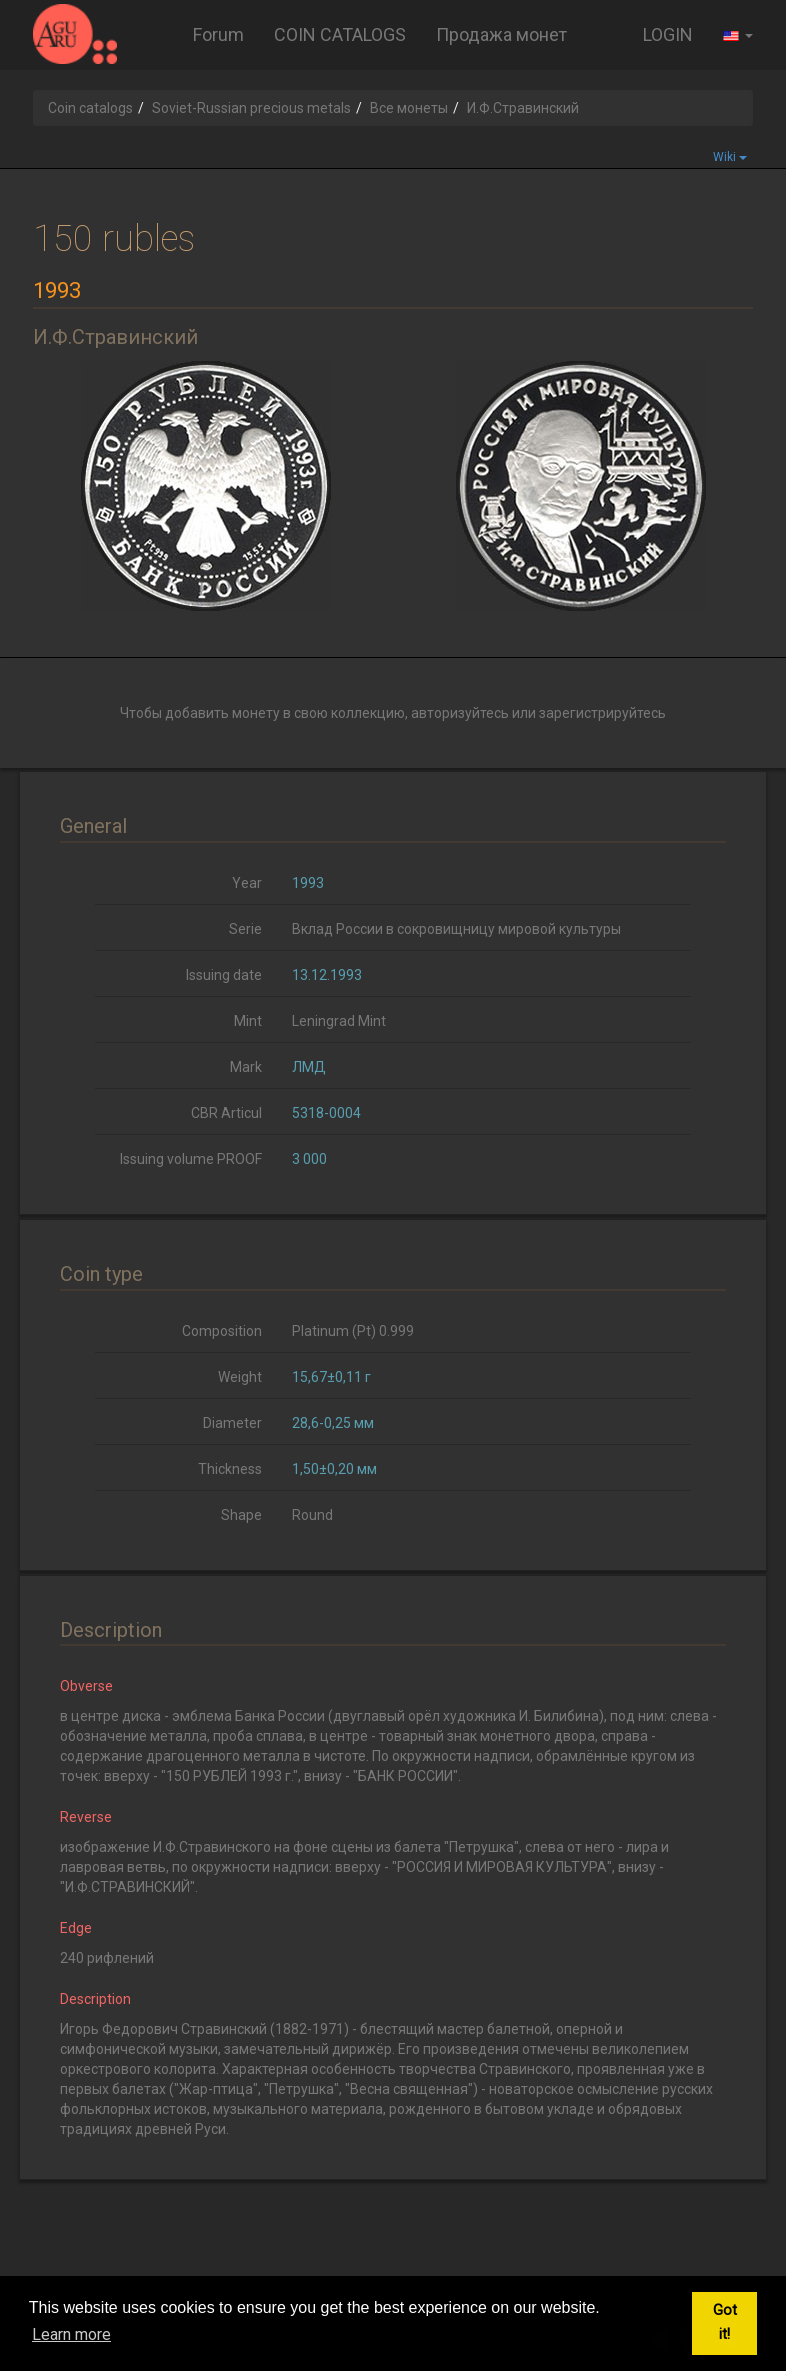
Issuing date (224, 975)
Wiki (730, 157)
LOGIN (668, 34)
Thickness (230, 1469)
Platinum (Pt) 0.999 (353, 1331)
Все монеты (409, 108)
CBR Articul (226, 1113)
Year (247, 883)
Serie (245, 929)
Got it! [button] (725, 2322)
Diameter (232, 1423)
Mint (248, 1021)
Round (312, 1515)
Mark (246, 1067)
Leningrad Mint (339, 1021)
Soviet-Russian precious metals (251, 108)
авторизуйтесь (460, 713)
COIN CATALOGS (340, 34)
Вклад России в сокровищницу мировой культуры (456, 929)
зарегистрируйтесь (602, 713)
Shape (241, 1515)
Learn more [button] (71, 2334)
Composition (222, 1331)
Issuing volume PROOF (191, 1159)
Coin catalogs (90, 108)
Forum (218, 34)
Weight (240, 1377)
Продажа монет (501, 34)
